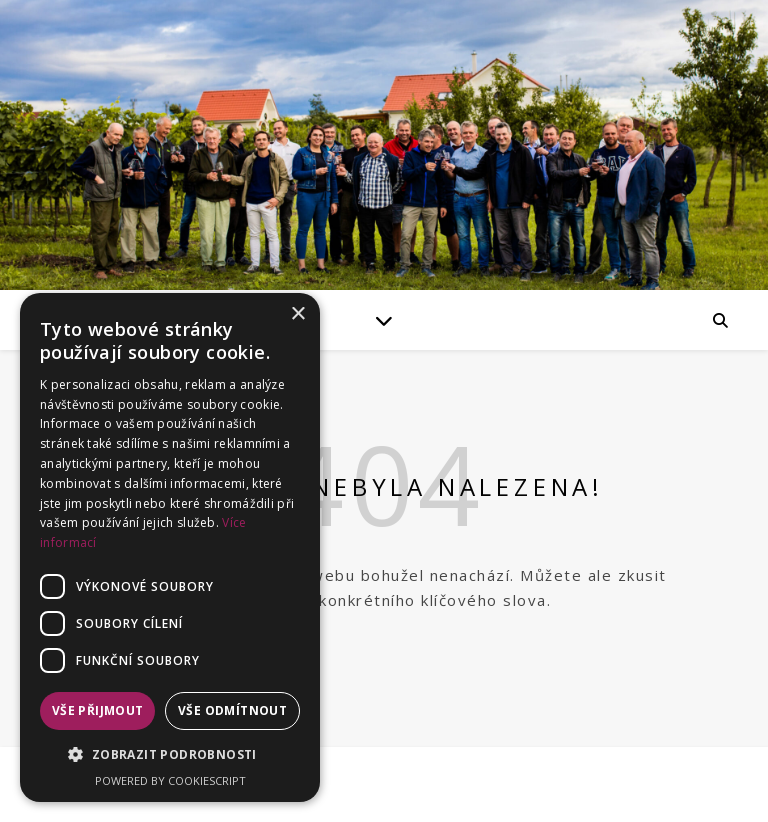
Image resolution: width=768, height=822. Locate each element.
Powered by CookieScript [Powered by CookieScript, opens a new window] (170, 780)
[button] (170, 755)
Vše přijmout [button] (98, 710)
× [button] (297, 314)
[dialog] (170, 547)
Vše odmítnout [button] (232, 710)
